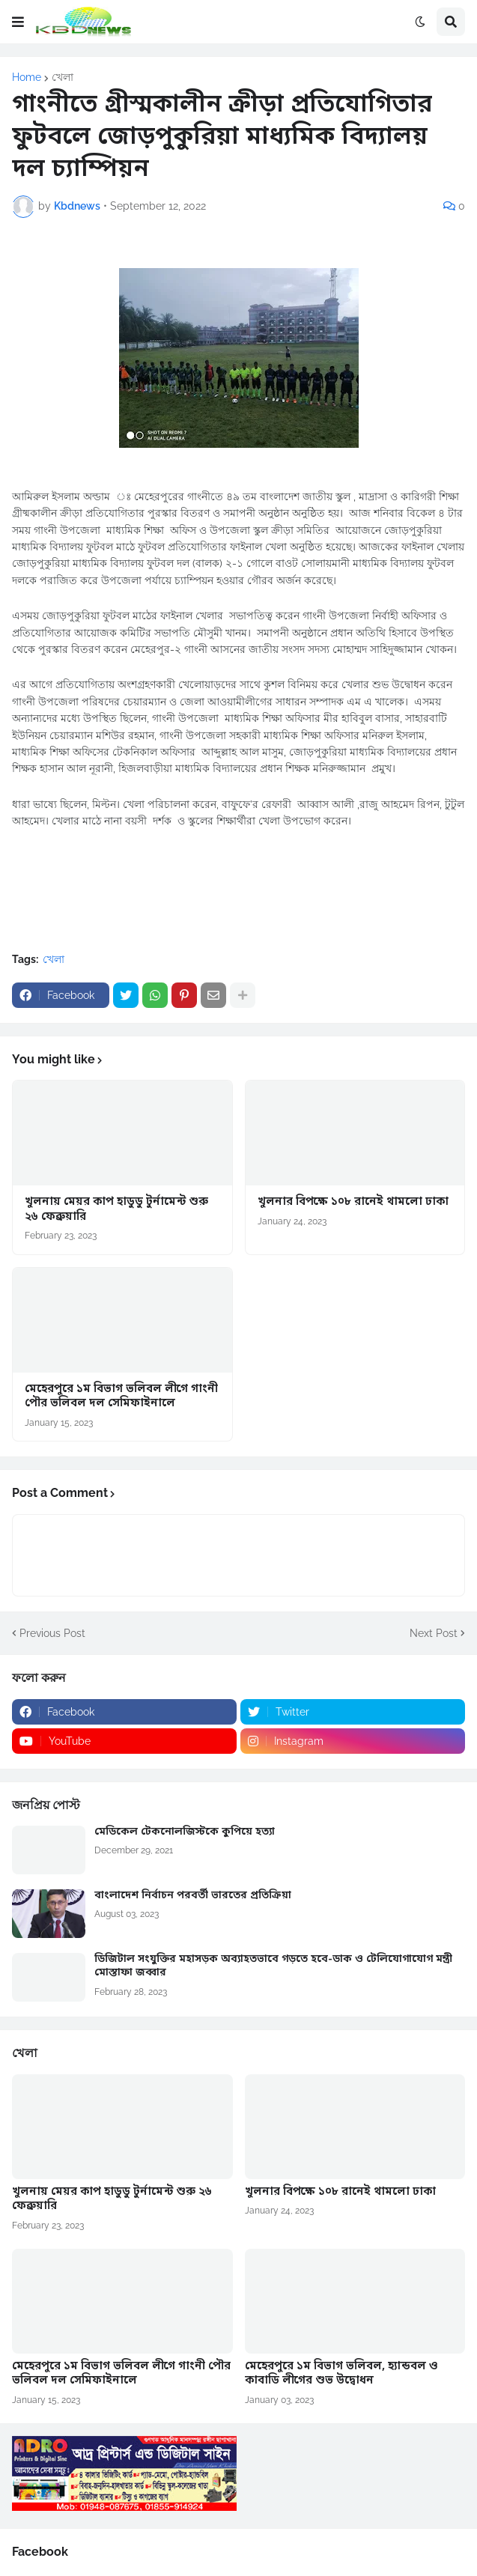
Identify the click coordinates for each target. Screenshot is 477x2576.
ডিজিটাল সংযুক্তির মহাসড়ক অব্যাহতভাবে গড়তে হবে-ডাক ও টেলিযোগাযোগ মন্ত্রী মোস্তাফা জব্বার (273, 1966)
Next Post (434, 1633)
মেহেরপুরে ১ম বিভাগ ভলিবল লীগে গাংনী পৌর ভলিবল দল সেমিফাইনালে (121, 1397)
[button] (18, 21)
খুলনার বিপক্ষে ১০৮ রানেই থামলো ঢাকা (353, 1202)
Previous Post (52, 1633)
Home (26, 77)
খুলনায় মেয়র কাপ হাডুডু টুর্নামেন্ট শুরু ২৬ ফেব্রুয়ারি (116, 1209)
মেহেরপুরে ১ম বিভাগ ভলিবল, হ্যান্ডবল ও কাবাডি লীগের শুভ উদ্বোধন (341, 2374)
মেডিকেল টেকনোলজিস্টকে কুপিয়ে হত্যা (184, 1832)
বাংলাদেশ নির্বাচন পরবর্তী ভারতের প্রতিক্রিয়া (192, 1896)
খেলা (62, 77)
